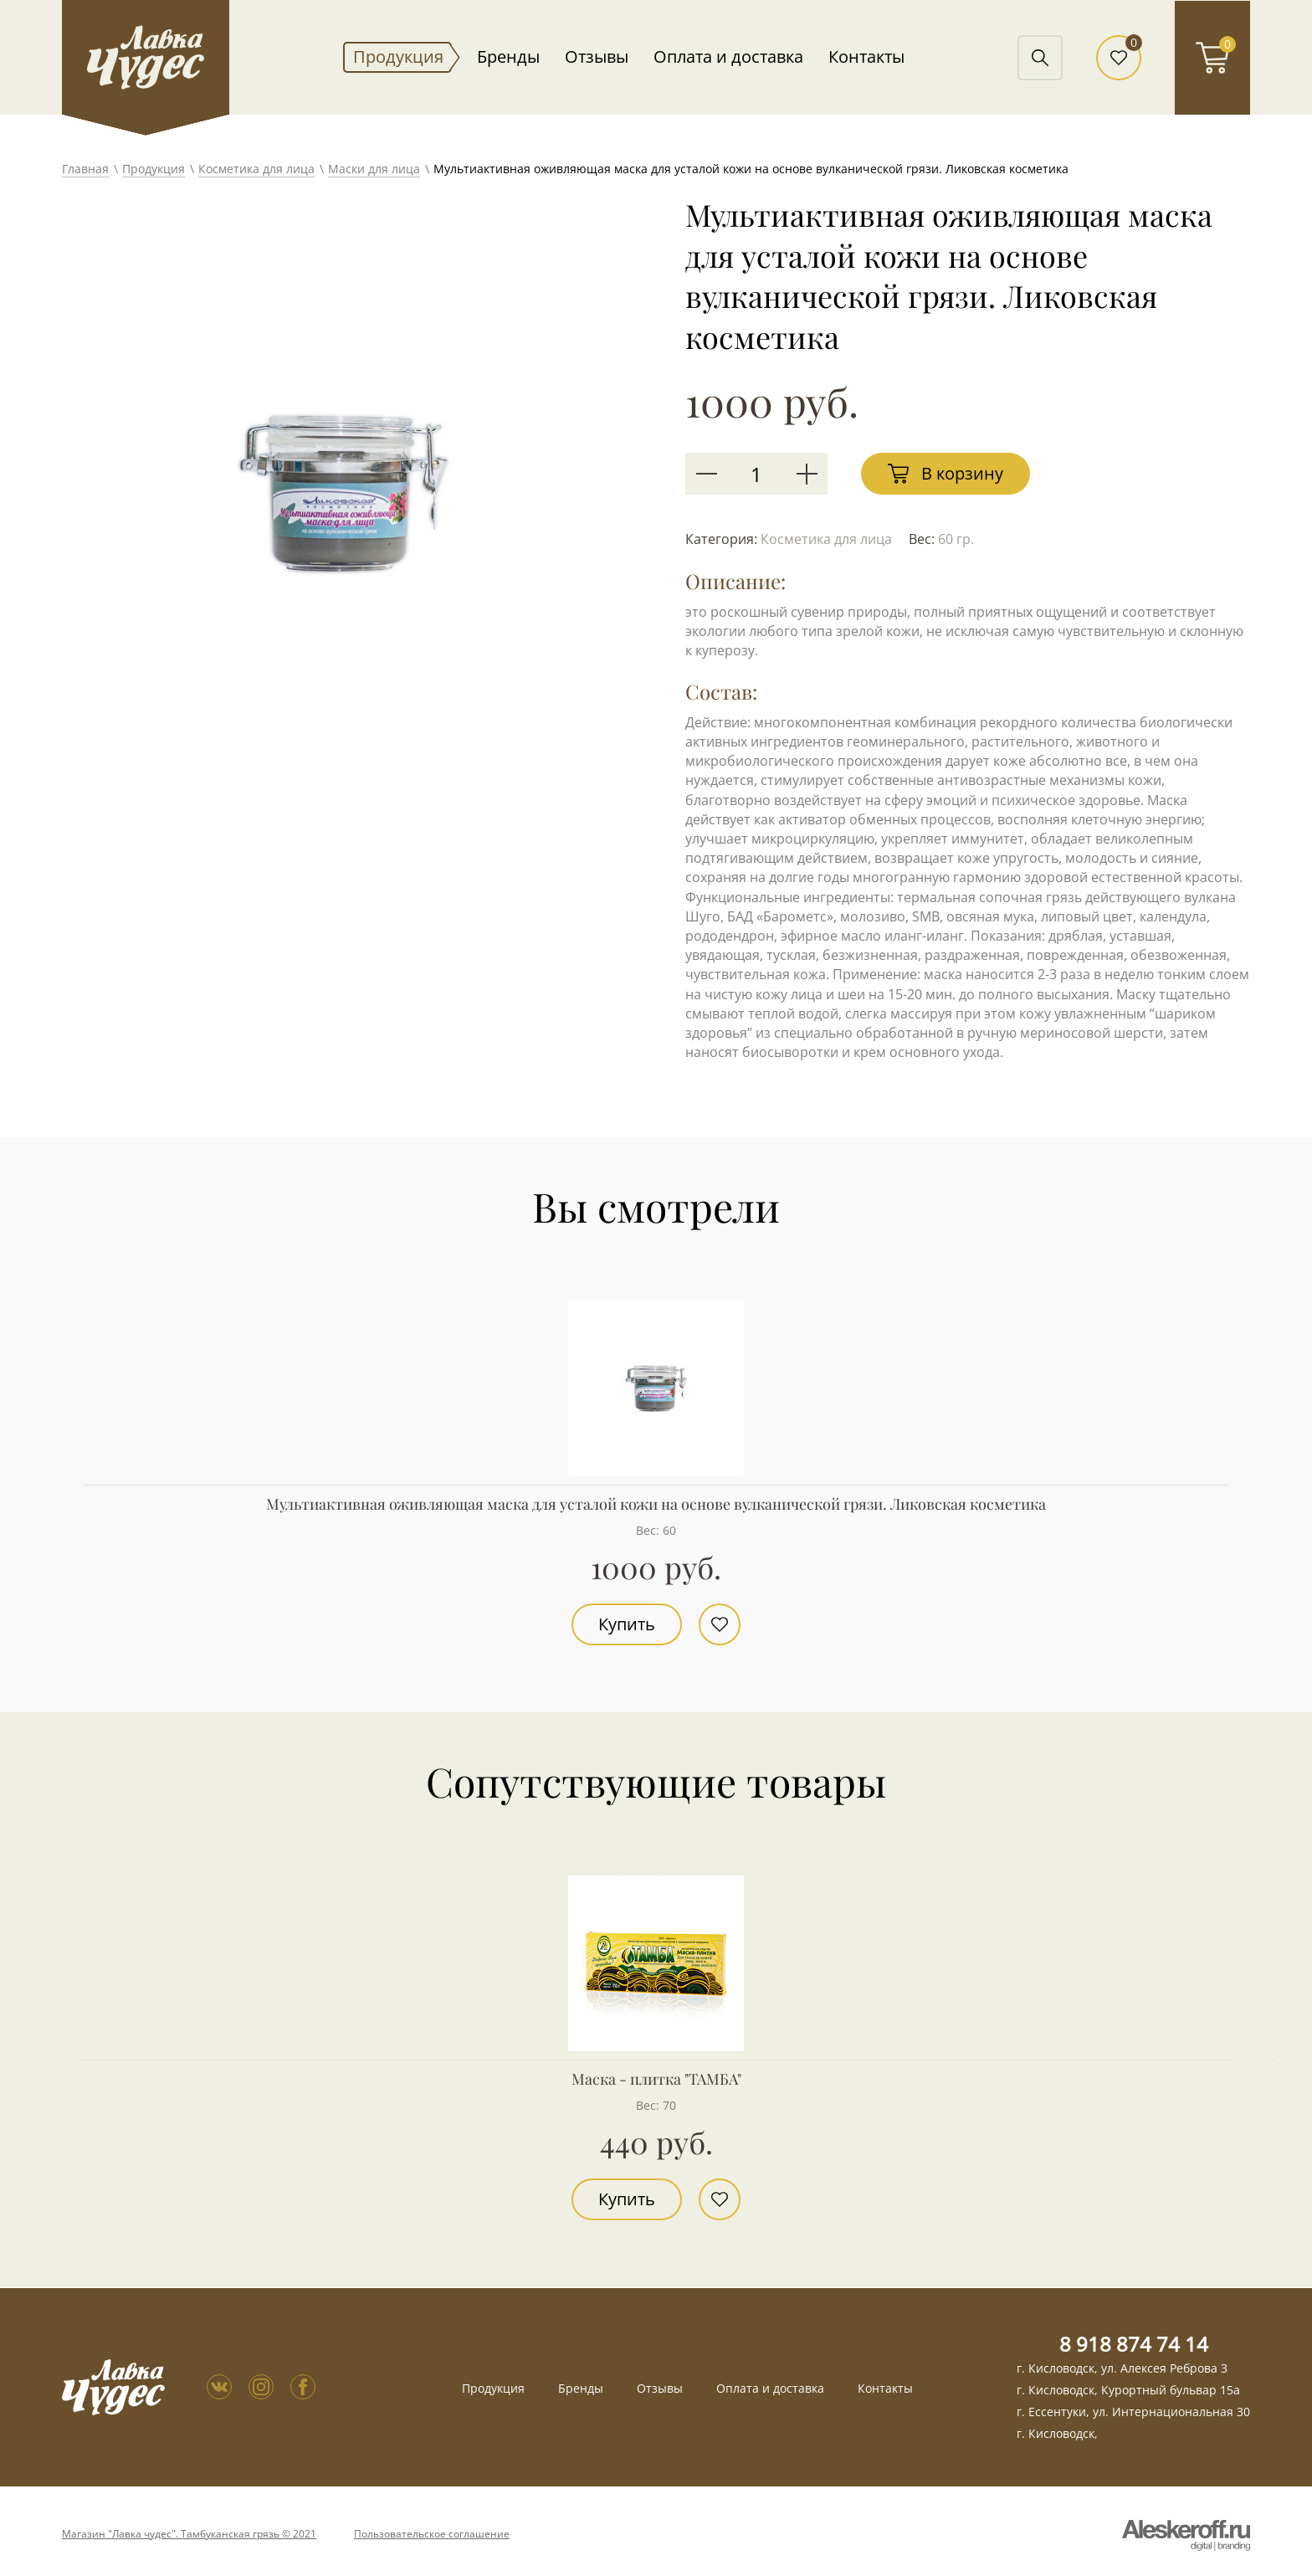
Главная (85, 169)
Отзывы (596, 57)
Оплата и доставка (728, 57)
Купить (626, 1624)
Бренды (508, 57)
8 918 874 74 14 (1133, 2344)
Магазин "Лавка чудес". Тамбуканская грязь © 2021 (189, 2534)
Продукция (398, 57)
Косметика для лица (256, 169)
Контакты (866, 57)
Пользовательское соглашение (432, 2534)
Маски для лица (374, 169)
